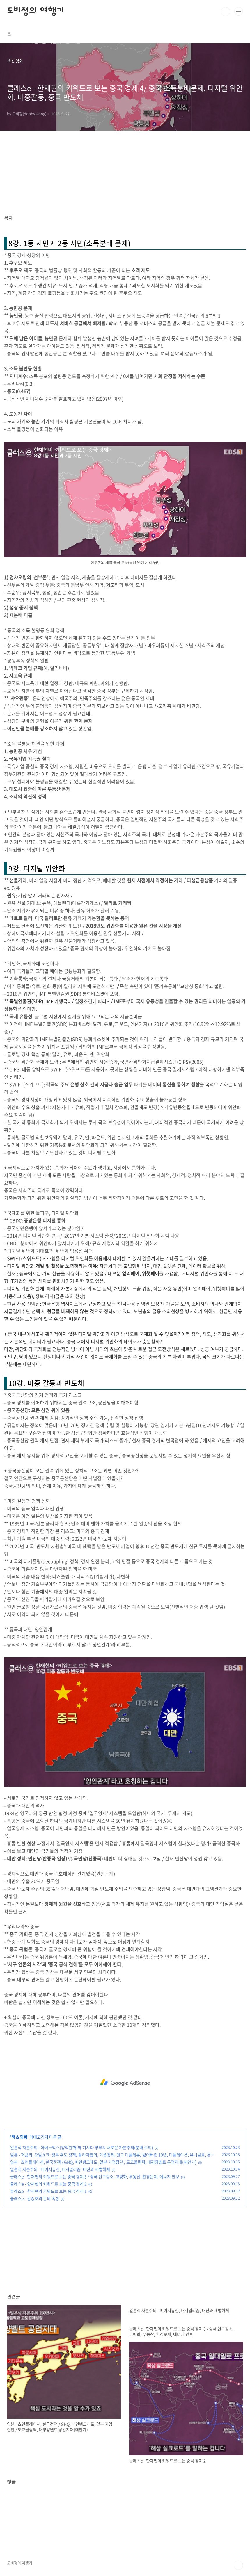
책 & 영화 (19, 2137)
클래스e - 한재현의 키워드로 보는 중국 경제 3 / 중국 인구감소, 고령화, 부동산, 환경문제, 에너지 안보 (94, 2176)
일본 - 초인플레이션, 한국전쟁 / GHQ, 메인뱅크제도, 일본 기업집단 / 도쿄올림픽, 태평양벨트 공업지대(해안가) (103, 2162)
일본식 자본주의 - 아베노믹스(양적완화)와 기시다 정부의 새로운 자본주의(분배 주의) (81, 2147)
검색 (225, 11)
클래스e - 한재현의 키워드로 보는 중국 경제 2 (48, 2184)
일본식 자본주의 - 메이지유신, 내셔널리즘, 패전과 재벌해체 (60, 2169)
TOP (238, 2565)
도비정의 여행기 (35, 11)
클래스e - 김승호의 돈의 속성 (34, 2198)
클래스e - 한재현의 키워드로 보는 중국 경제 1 (48, 2191)
